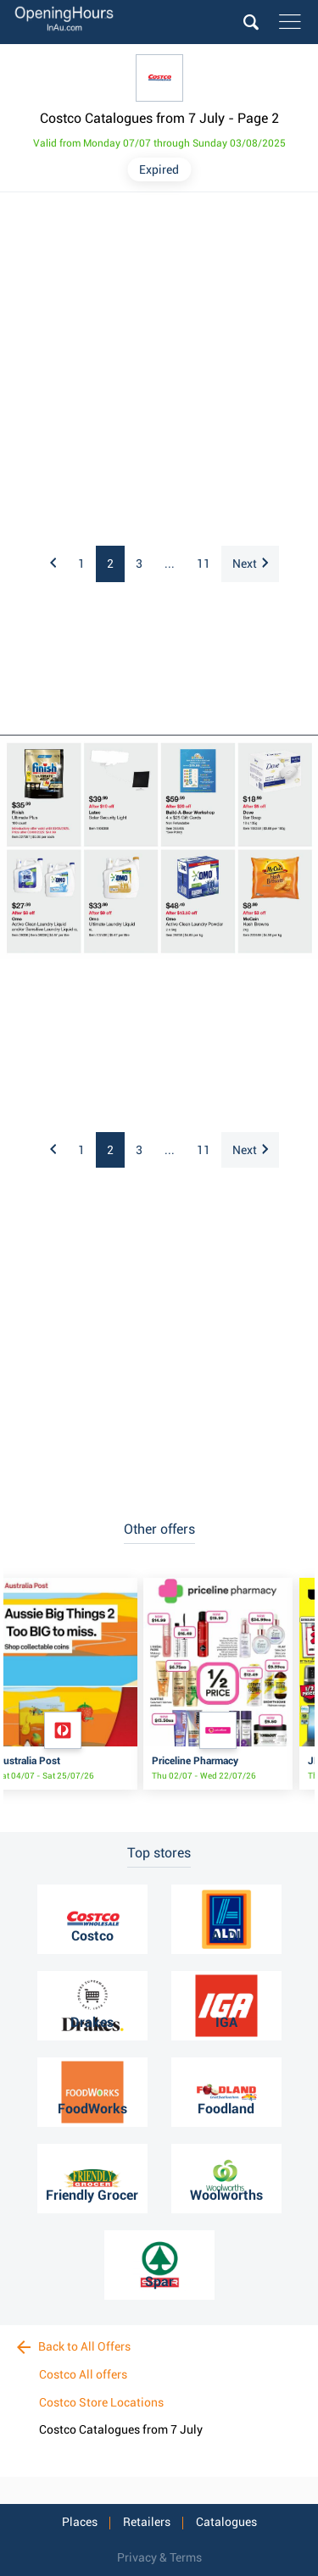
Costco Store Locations (101, 2402)
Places (80, 2522)
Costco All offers (83, 2374)
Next (250, 563)
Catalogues (226, 2522)
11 (203, 563)
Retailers (146, 2522)
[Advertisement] (159, 370)
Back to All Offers (74, 2346)
